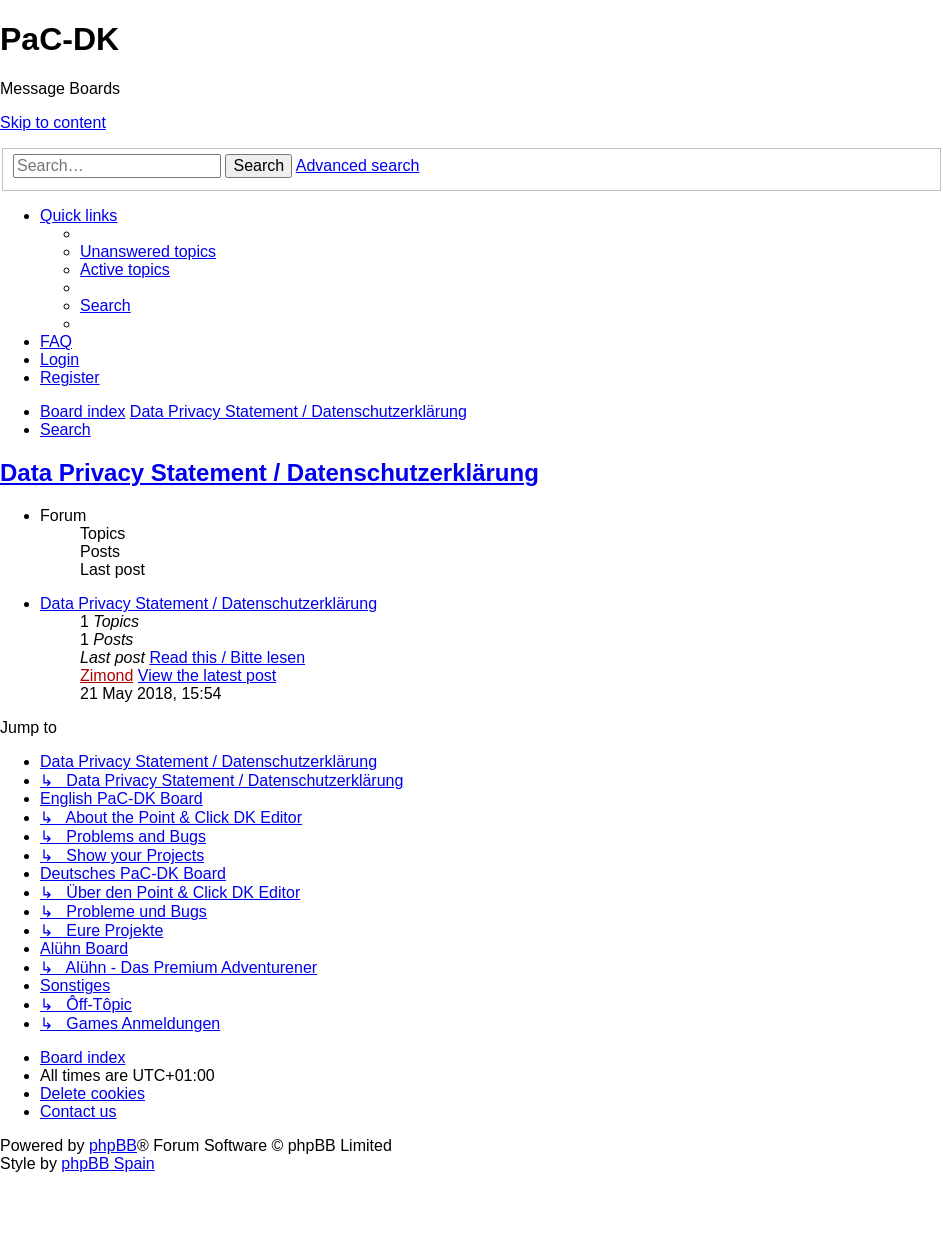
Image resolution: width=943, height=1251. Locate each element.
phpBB (113, 1145)
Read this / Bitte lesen (227, 657)
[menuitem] (148, 251)
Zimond (106, 675)
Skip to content (53, 122)
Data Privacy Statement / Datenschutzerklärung (269, 472)
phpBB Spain (107, 1163)
